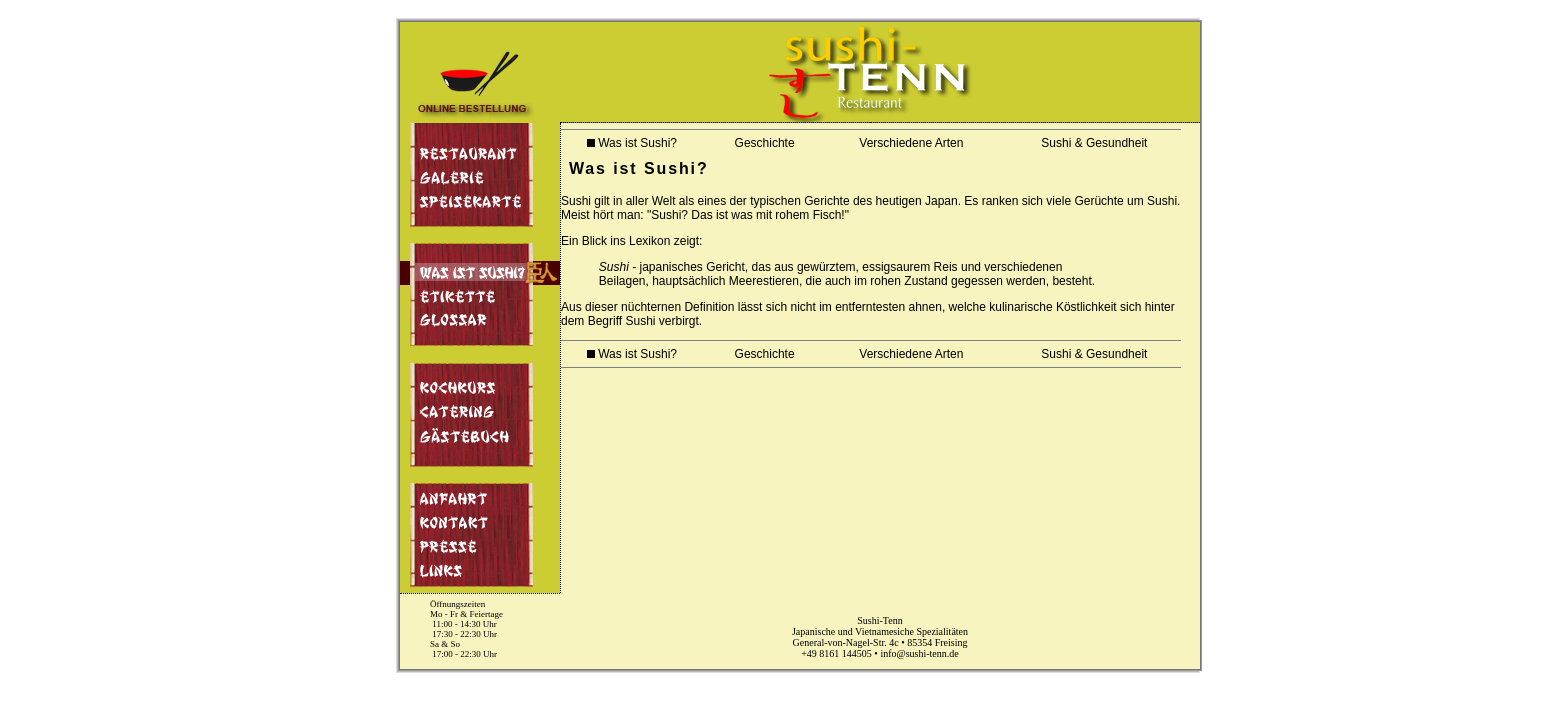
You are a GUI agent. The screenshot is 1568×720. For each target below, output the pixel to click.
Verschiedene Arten (905, 143)
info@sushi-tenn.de (919, 653)
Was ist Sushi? (632, 143)
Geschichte (758, 143)
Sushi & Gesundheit (1088, 143)
